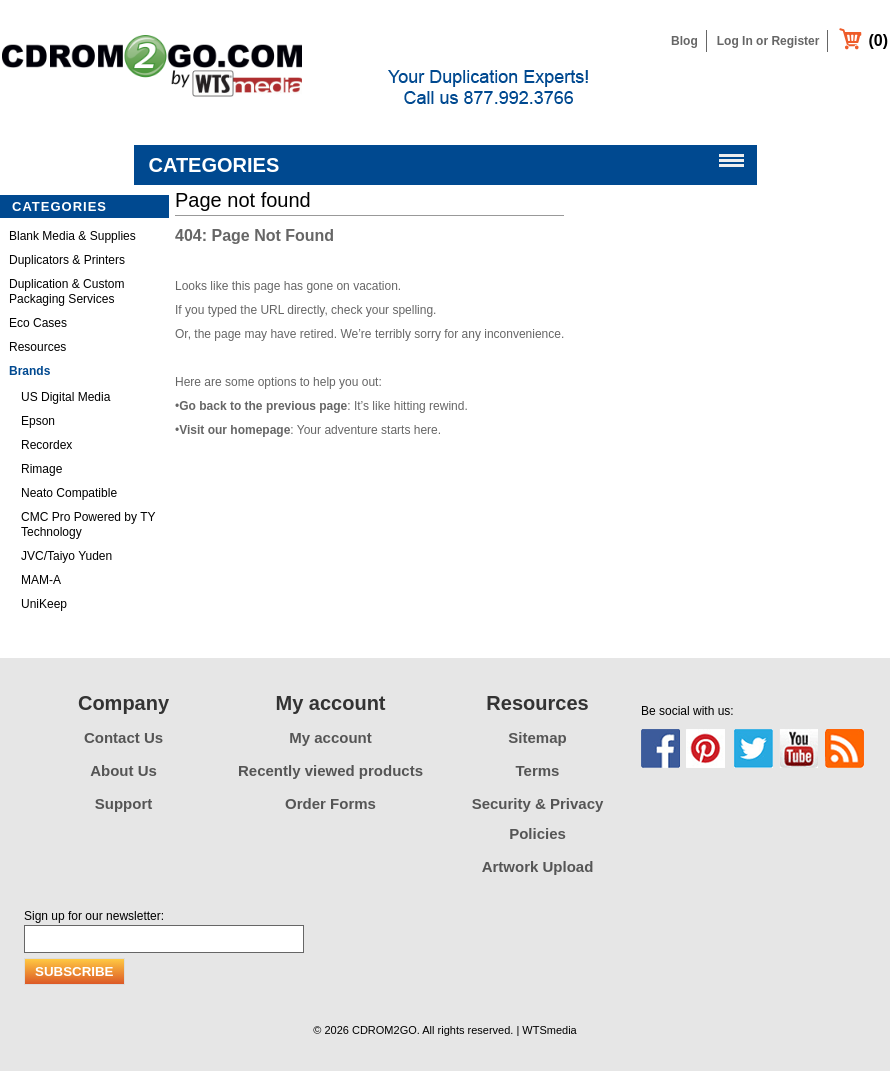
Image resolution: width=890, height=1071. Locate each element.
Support (124, 803)
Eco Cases (38, 323)
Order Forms (330, 803)
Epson (38, 421)
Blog (684, 41)
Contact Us (123, 737)
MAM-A (41, 580)
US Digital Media (65, 397)
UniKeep (44, 604)
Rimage (41, 469)
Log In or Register (768, 41)
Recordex (46, 445)
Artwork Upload (538, 866)
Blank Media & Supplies (72, 236)
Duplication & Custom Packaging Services (66, 291)
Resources (37, 347)
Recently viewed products (330, 770)
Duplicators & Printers (67, 260)
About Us (123, 770)
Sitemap (537, 737)
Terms (538, 770)
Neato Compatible (69, 493)
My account (330, 737)
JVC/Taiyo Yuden (66, 556)
